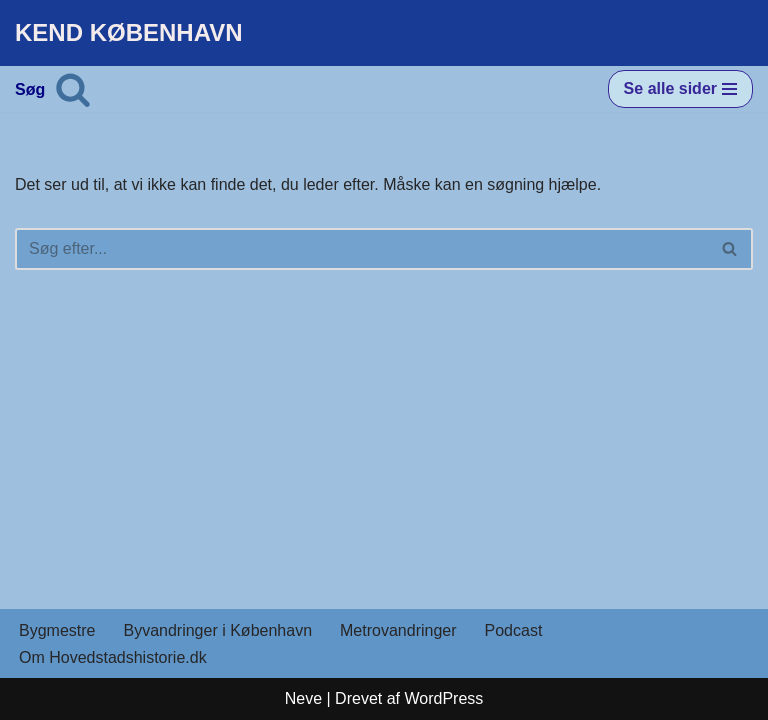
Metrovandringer (398, 630)
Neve (303, 698)
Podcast (514, 630)
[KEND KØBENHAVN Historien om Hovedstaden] (129, 33)
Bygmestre (57, 630)
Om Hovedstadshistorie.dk (113, 657)
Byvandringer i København (217, 630)
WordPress (443, 698)
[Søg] (73, 89)
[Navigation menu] (680, 89)
